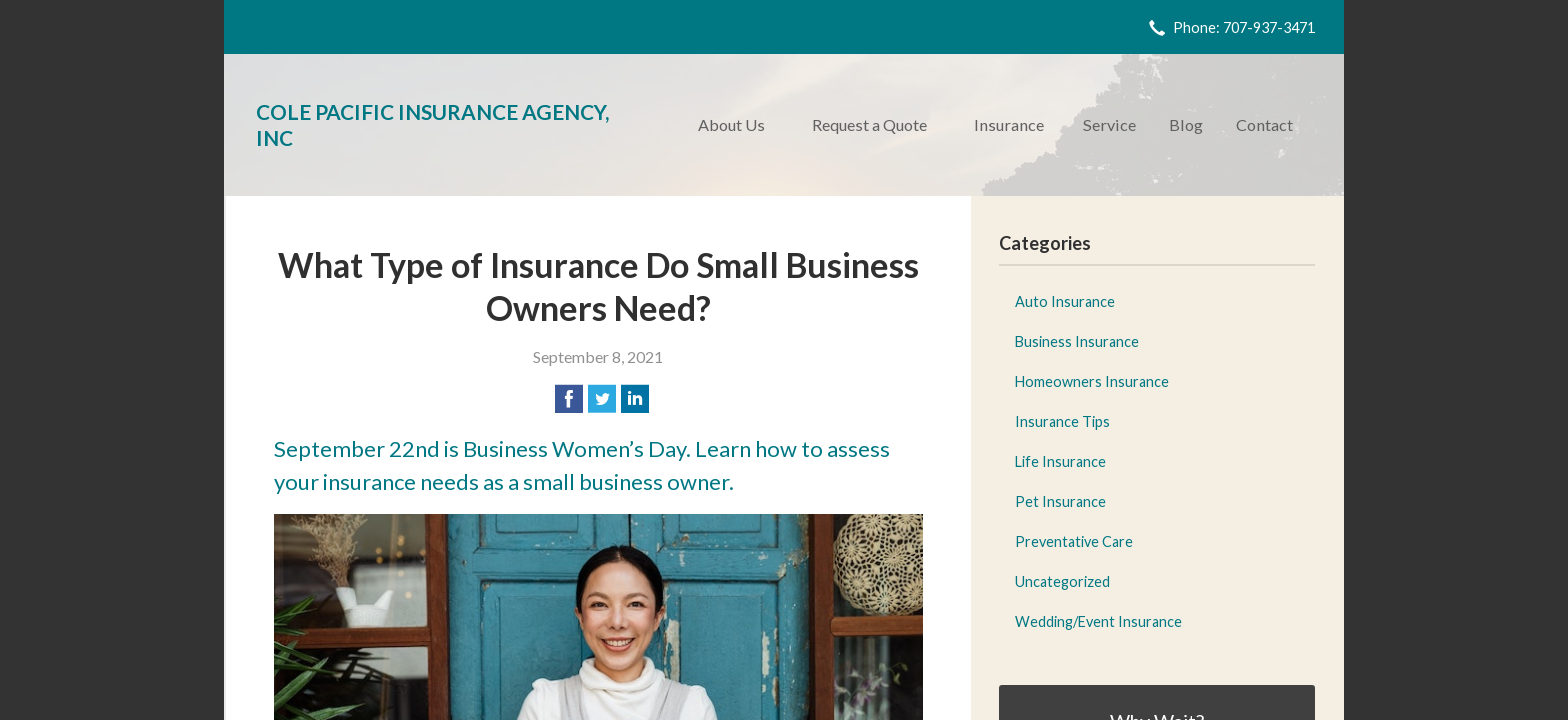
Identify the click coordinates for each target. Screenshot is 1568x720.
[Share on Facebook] (569, 399)
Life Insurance (1060, 461)
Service (1109, 124)
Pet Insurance (1060, 501)
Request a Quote (869, 124)
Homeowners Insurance (1092, 381)
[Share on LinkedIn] (635, 399)
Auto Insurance (1065, 301)
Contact (1264, 124)
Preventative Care (1074, 541)
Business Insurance (1077, 341)
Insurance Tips (1062, 421)
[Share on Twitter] (602, 399)
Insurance (1009, 124)
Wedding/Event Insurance (1098, 621)
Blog (1186, 124)
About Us (731, 124)
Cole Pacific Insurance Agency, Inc (432, 124)
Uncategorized (1062, 581)
